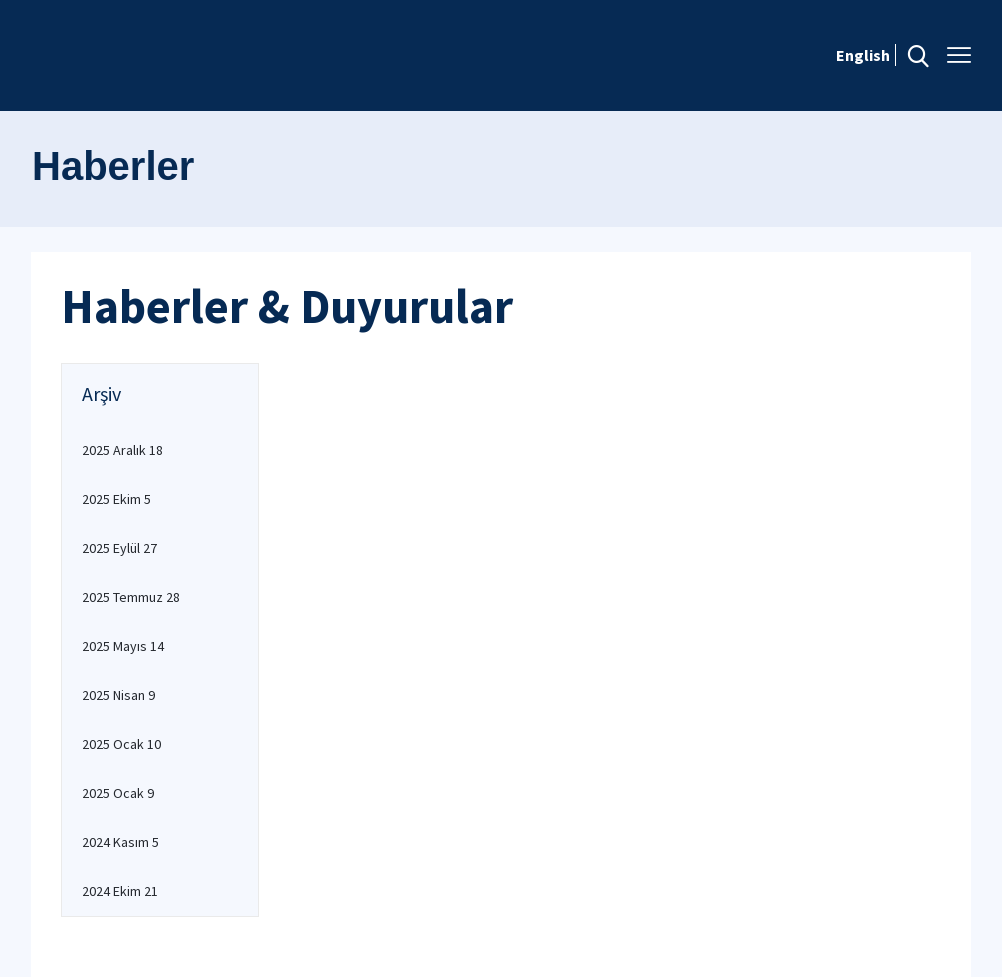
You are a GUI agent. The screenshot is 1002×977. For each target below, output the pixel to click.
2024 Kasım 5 (120, 842)
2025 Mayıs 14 (123, 646)
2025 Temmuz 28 (131, 597)
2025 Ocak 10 (121, 744)
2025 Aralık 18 (122, 450)
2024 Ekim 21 (120, 891)
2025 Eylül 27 (119, 548)
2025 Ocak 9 (118, 793)
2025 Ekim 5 (116, 499)
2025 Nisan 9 (118, 695)
